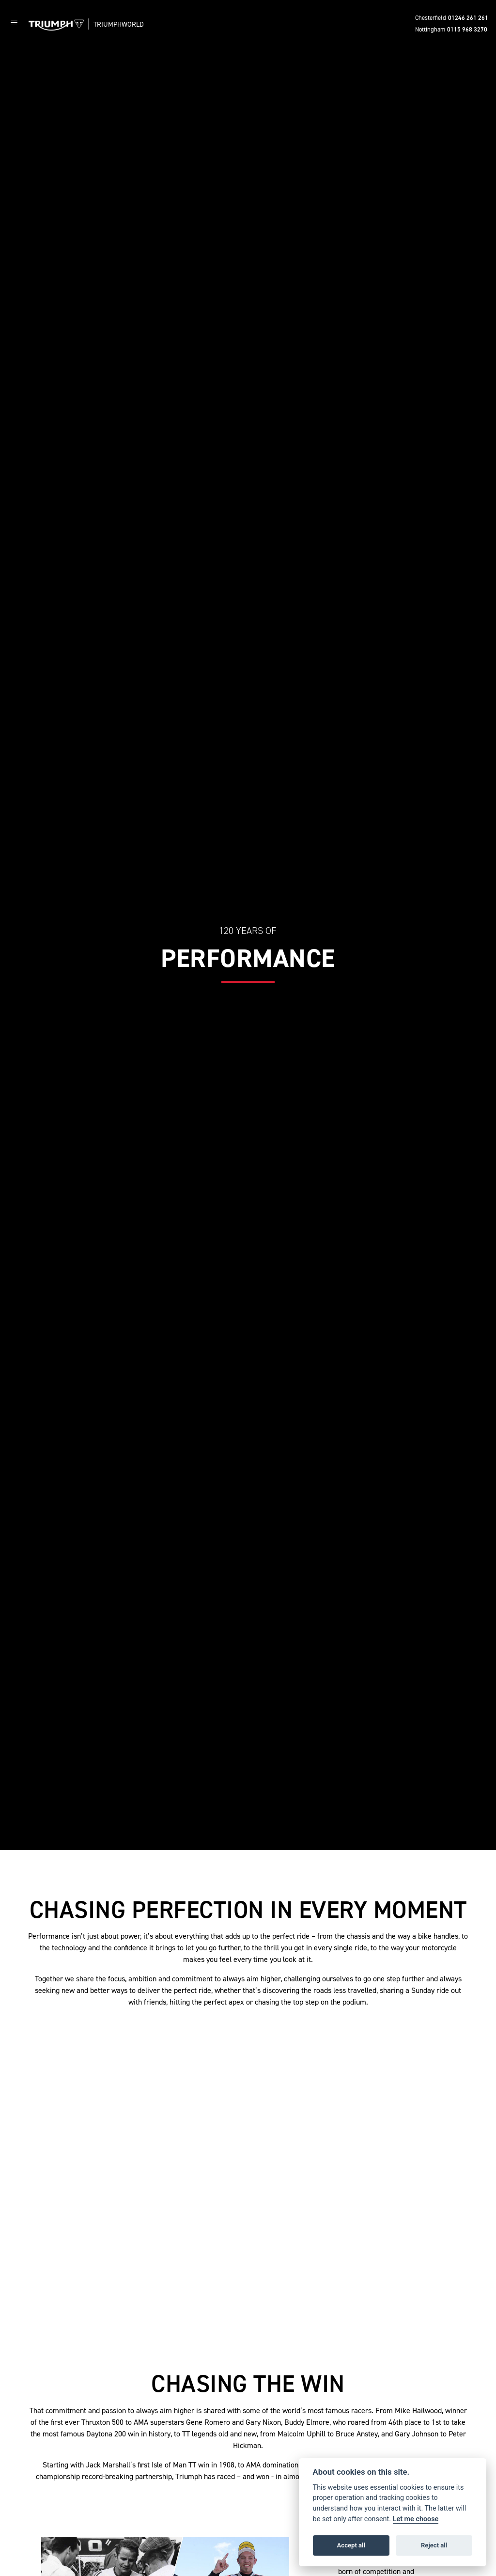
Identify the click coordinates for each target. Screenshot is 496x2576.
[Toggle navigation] (14, 23)
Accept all (351, 2545)
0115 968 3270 (467, 29)
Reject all (434, 2545)
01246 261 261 (468, 18)
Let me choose (416, 2519)
